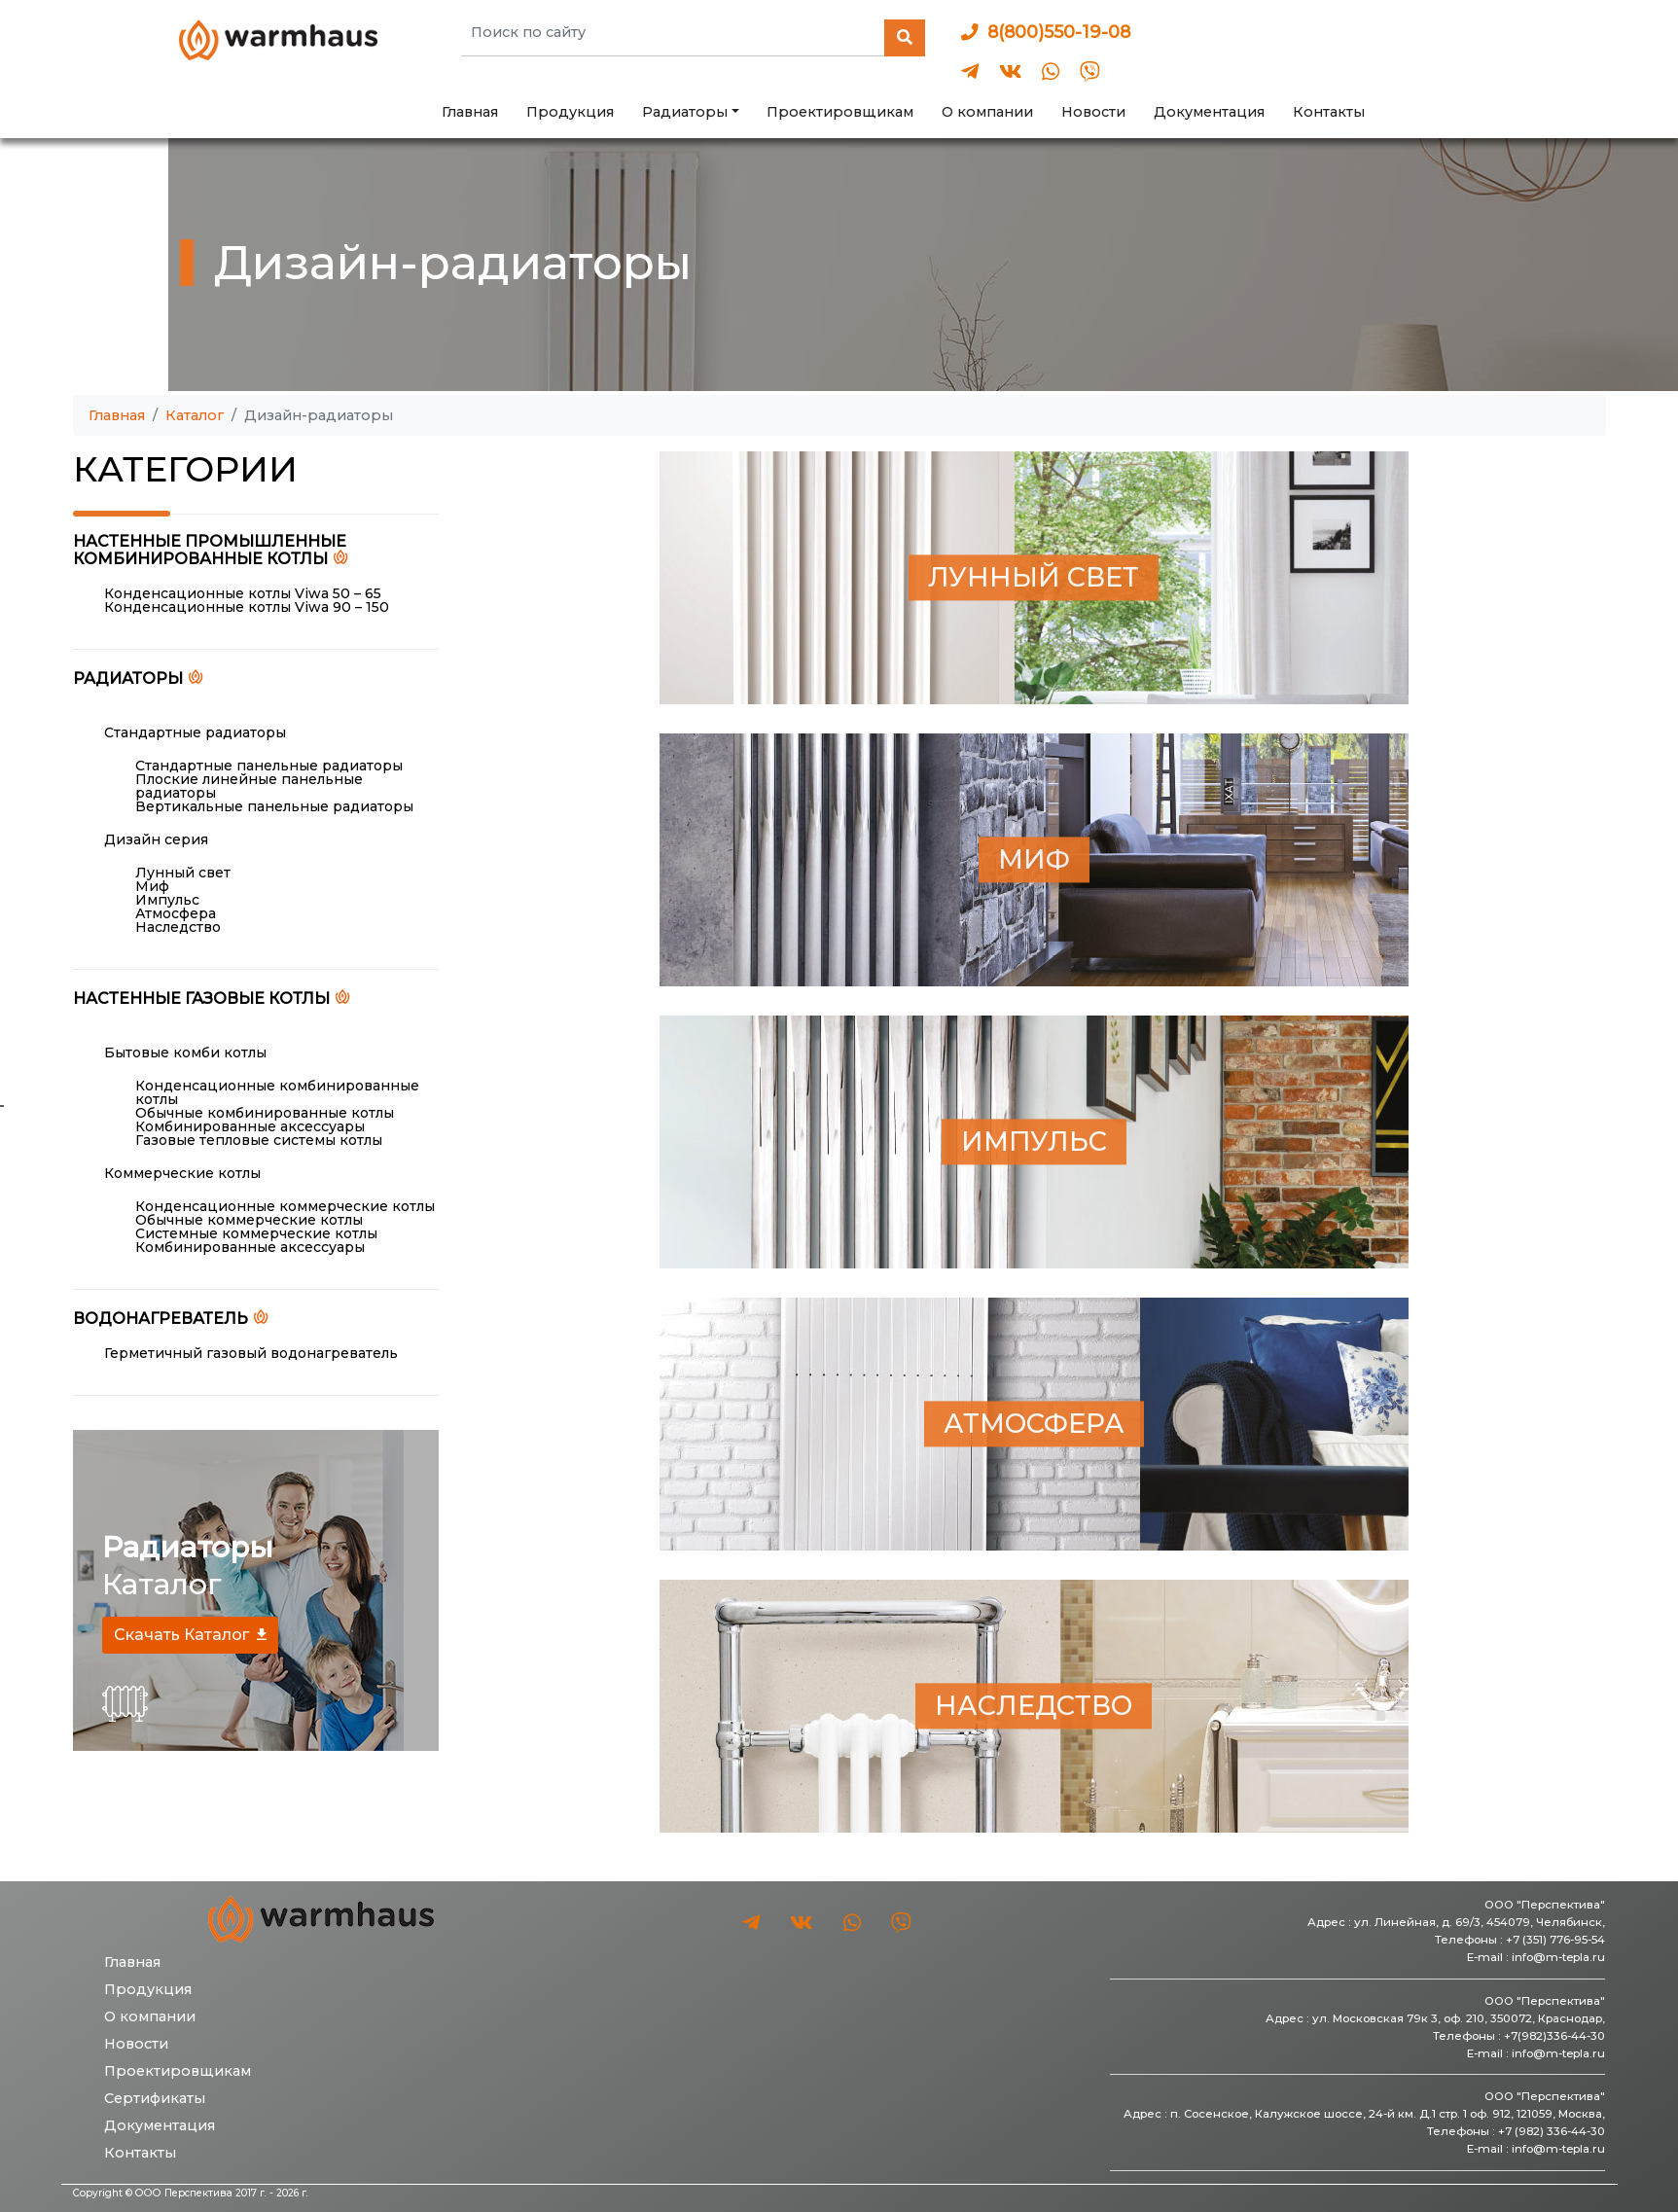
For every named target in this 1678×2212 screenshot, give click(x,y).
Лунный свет (183, 872)
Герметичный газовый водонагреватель (251, 1353)
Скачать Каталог (181, 1634)
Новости (1093, 112)
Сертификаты (154, 2098)
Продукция (570, 112)
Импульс (167, 900)
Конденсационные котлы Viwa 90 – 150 (246, 607)
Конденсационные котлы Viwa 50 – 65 (242, 593)
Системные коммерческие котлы (256, 1233)
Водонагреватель (160, 1318)
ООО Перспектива (183, 2193)
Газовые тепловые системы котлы (258, 1140)
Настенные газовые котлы (201, 998)
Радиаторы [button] (685, 112)
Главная (470, 112)
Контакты (1329, 112)
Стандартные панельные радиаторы (269, 765)
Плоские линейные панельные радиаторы (249, 786)
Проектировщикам (840, 112)
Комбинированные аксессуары (250, 1126)
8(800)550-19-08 (1046, 31)
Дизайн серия (156, 839)
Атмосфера (175, 913)
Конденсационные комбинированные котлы (277, 1092)
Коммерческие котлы (182, 1173)
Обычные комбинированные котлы (264, 1113)
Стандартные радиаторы (195, 732)
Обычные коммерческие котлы (249, 1220)
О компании (987, 112)
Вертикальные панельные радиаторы (274, 806)
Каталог (194, 415)
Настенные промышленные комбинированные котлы (209, 550)
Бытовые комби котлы (185, 1052)
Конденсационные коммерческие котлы (285, 1206)
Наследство (178, 927)
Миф (152, 886)
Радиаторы (128, 678)
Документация (1209, 112)
